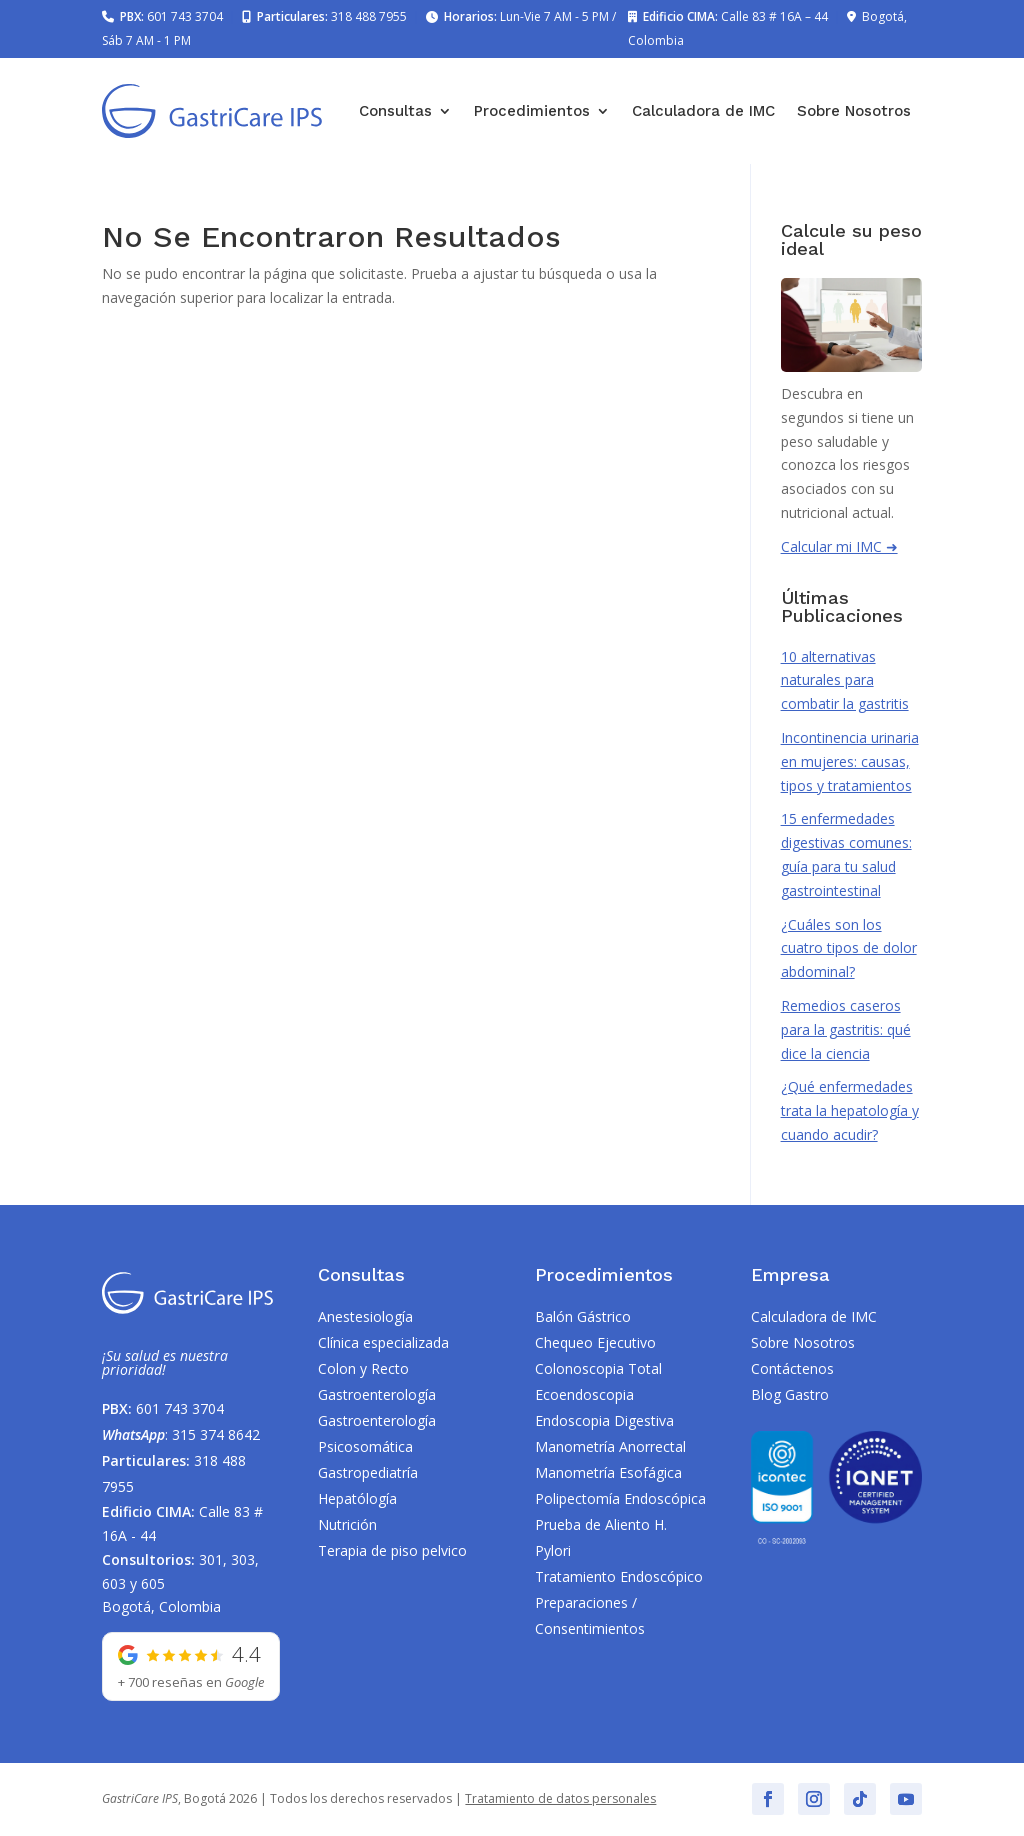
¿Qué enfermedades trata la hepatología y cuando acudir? (850, 1110)
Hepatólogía (357, 1498)
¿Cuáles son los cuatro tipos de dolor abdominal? (849, 948)
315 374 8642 (216, 1434)
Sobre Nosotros (854, 111)
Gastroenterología (377, 1394)
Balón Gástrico (583, 1316)
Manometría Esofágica (608, 1472)
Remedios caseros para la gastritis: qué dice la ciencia (846, 1029)
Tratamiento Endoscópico (619, 1576)
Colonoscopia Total (598, 1368)
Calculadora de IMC (703, 111)
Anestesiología (365, 1316)
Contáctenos (792, 1368)
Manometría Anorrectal (610, 1446)
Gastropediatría (368, 1472)
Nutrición (347, 1524)
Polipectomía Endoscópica (620, 1498)
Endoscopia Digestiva (604, 1420)
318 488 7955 (369, 16)
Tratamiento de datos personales (560, 1798)
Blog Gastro (790, 1394)
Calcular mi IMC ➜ (839, 546)
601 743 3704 (185, 16)
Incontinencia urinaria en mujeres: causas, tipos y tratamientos (850, 761)
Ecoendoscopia (584, 1394)
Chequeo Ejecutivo (595, 1342)
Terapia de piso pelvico (392, 1550)
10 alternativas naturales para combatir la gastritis (845, 680)
